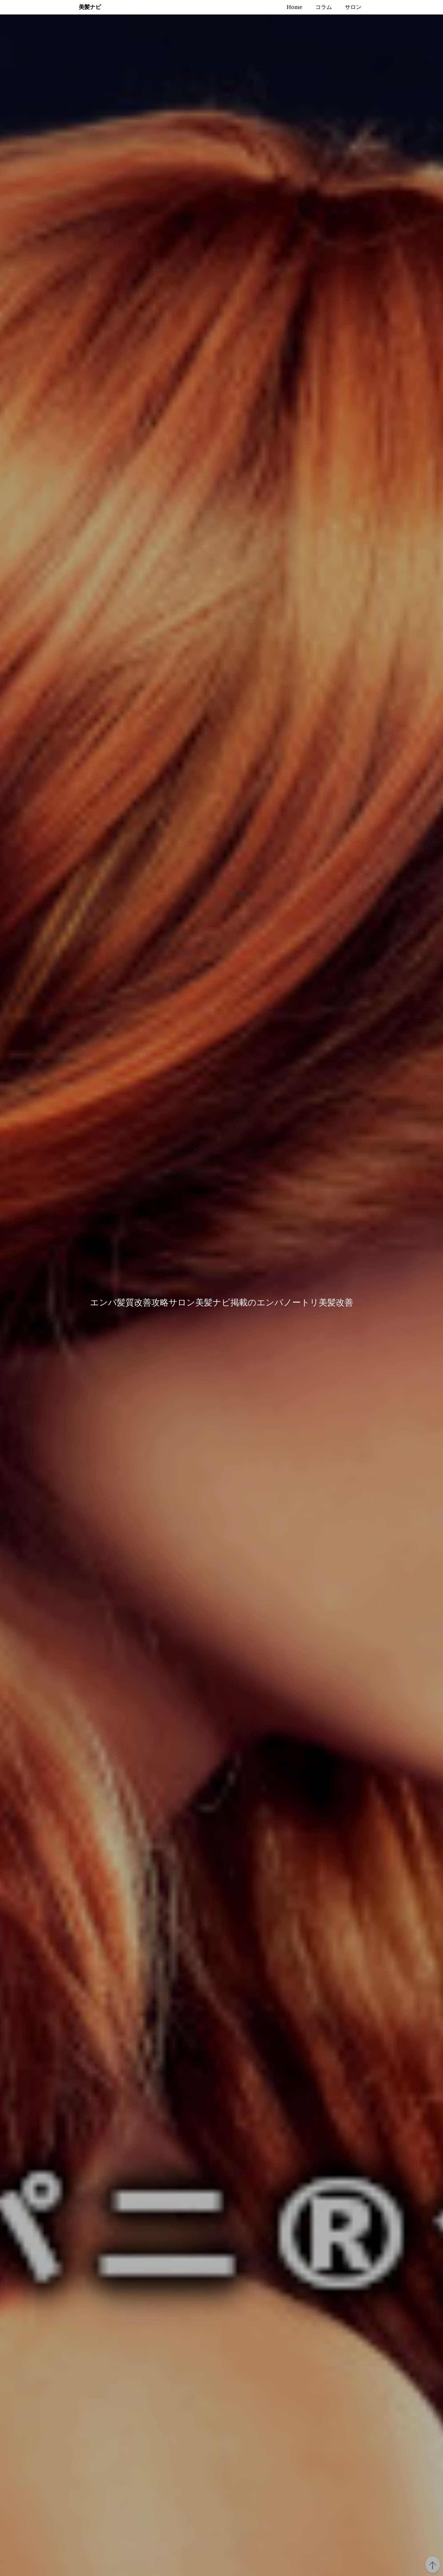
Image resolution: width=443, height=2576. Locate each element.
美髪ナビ (90, 7)
